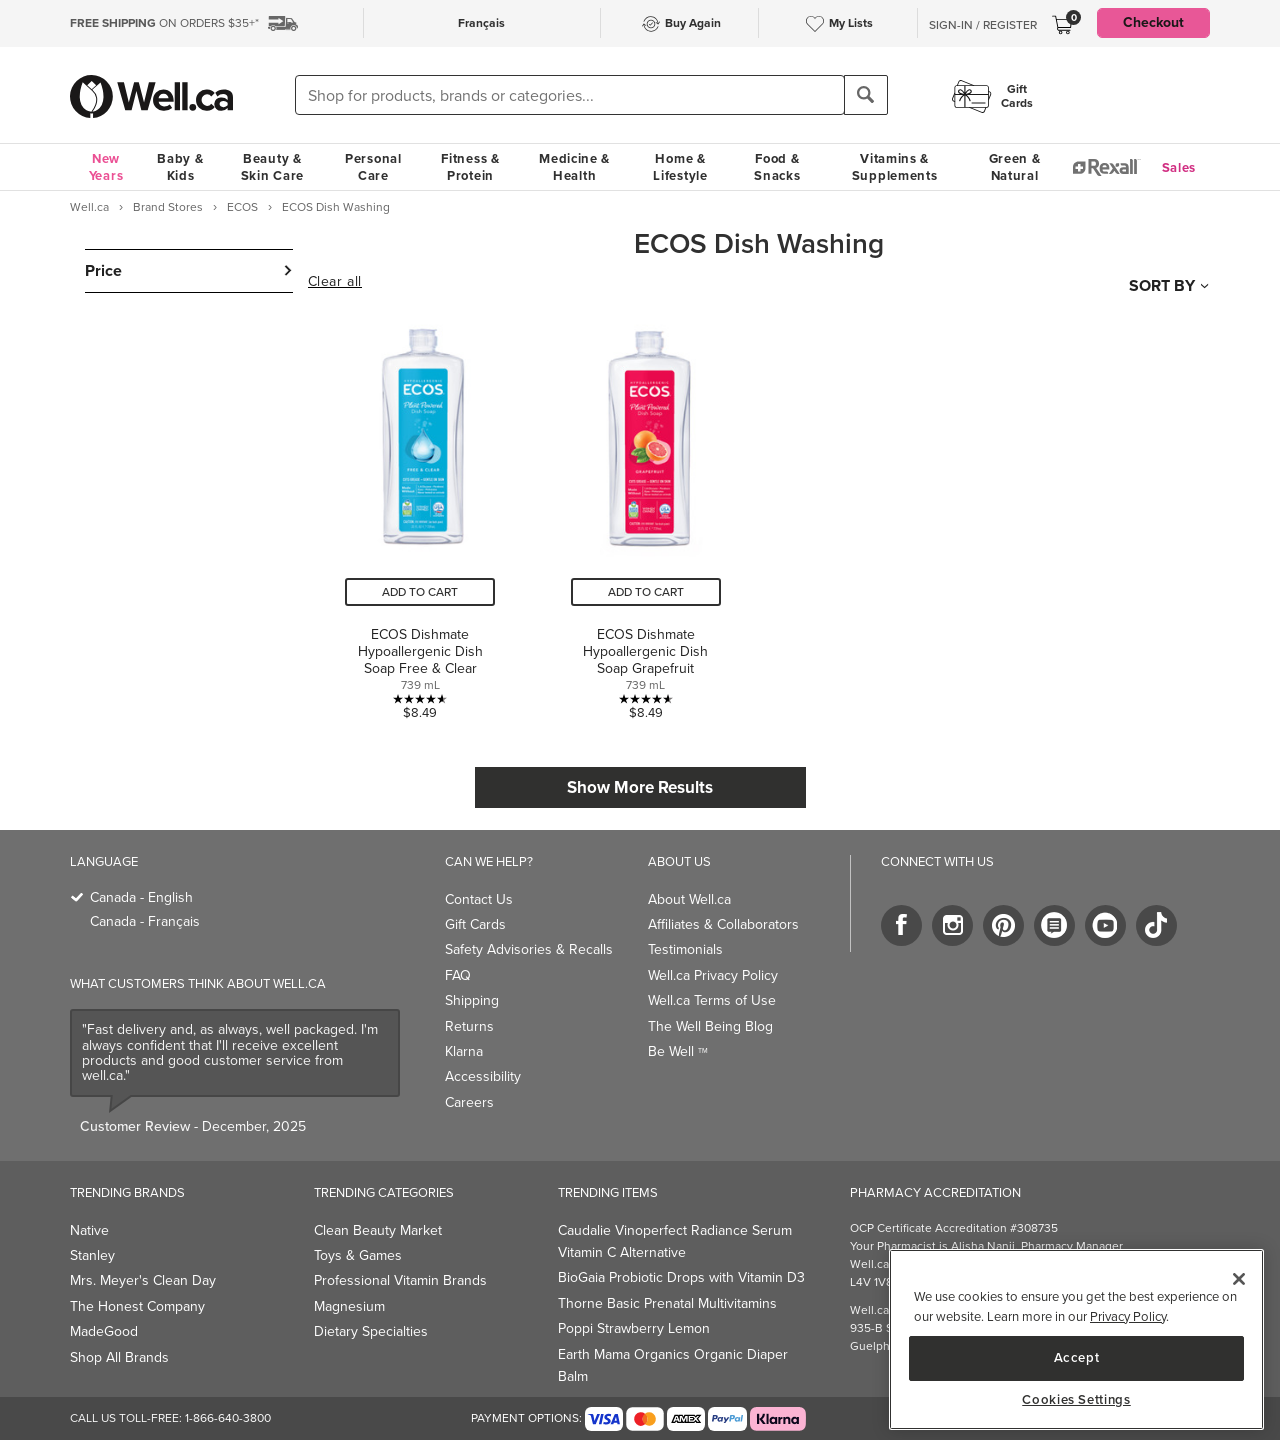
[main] (1076, 1339)
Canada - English (141, 897)
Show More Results (640, 787)
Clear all (335, 282)
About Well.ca (689, 899)
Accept (1077, 1357)
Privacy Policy (1128, 1316)
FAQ (458, 975)
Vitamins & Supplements (895, 167)
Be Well (678, 1051)
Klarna (464, 1051)
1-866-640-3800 (228, 1418)
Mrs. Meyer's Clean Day (143, 1280)
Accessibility (483, 1076)
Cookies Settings (1076, 1400)
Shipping (472, 1000)
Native (89, 1230)
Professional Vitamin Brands (400, 1280)
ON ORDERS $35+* (164, 23)
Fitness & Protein (470, 167)
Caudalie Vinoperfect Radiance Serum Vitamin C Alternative (675, 1241)
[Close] (1239, 1279)
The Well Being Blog (710, 1026)
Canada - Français (145, 921)
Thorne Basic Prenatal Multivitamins (667, 1303)
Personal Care (373, 167)
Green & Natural (1015, 167)
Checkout (1153, 22)
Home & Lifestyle (680, 167)
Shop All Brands (119, 1357)
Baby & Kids (180, 167)
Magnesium (349, 1306)
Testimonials (685, 949)
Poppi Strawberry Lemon (634, 1328)
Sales (1179, 167)
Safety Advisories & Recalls (529, 949)
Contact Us (479, 899)
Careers (469, 1102)
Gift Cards (475, 924)
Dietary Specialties (371, 1331)
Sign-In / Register (983, 25)
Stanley (92, 1255)
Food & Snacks (777, 167)
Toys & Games (358, 1255)
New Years (106, 167)
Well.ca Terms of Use (712, 1000)
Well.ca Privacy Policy (713, 975)
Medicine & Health (574, 167)
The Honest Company (137, 1306)
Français (481, 23)
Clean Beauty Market (378, 1230)
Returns (469, 1026)
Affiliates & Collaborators (723, 924)
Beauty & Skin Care (272, 167)
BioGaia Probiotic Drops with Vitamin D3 (681, 1277)
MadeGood (104, 1331)
